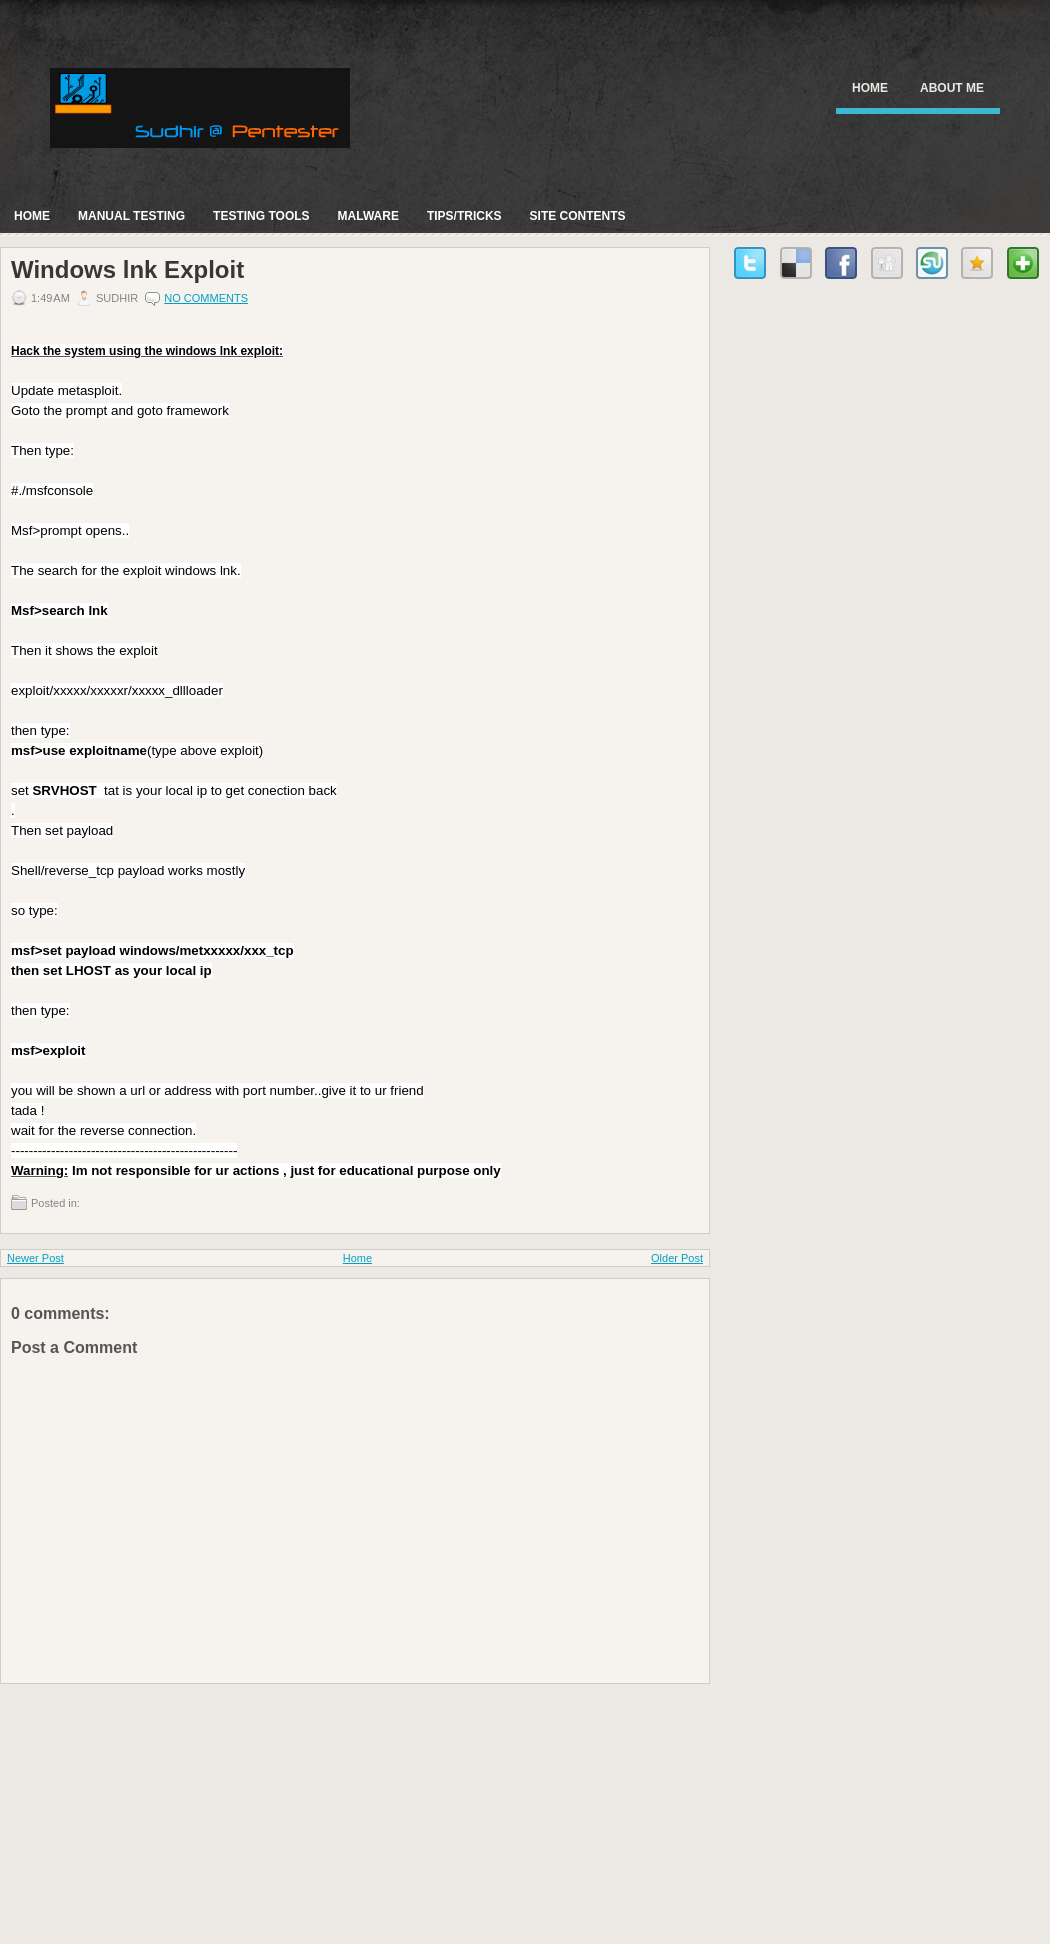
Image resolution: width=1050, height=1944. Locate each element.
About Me (952, 88)
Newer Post (35, 1258)
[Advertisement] (150, 1809)
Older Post (677, 1258)
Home (870, 88)
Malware (368, 216)
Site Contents (578, 216)
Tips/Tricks (464, 216)
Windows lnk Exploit (127, 270)
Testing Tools (261, 216)
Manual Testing (131, 216)
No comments (206, 298)
